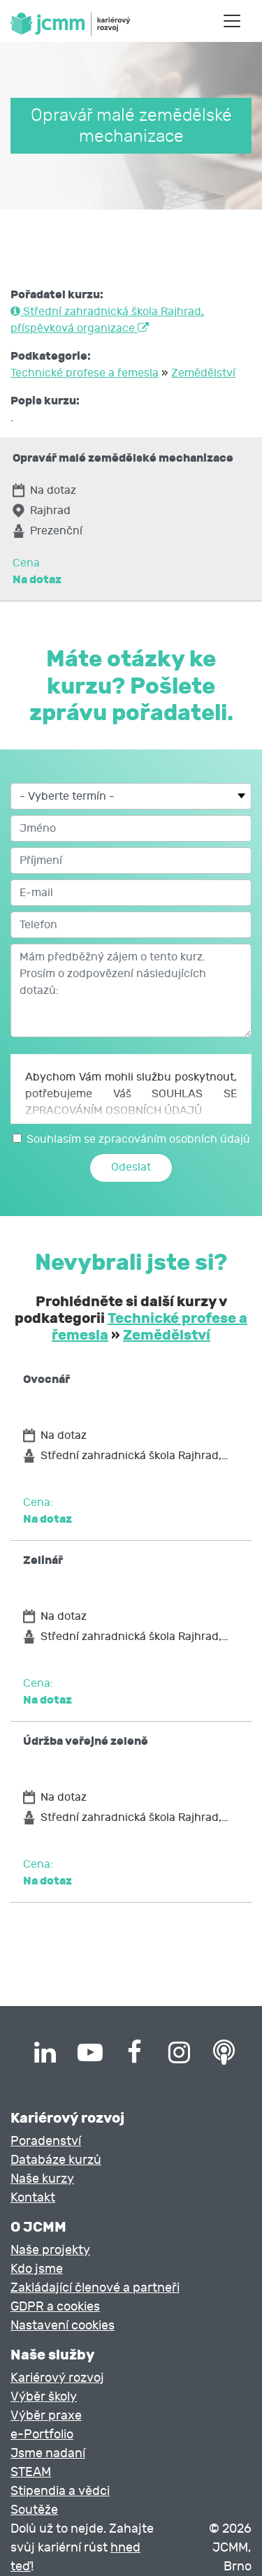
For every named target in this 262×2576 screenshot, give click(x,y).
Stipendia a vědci (60, 2491)
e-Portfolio (41, 2434)
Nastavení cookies (62, 2325)
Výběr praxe (46, 2415)
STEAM (30, 2472)
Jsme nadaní (47, 2453)
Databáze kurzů (55, 2160)
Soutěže (34, 2510)
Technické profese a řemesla (84, 373)
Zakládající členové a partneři (95, 2288)
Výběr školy (43, 2397)
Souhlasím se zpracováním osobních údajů (138, 1139)
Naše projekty (50, 2250)
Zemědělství (203, 373)
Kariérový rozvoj (57, 2378)
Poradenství (45, 2141)
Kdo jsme (36, 2269)
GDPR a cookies (55, 2306)
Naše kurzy (42, 2179)
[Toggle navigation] (232, 21)
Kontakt (32, 2197)
